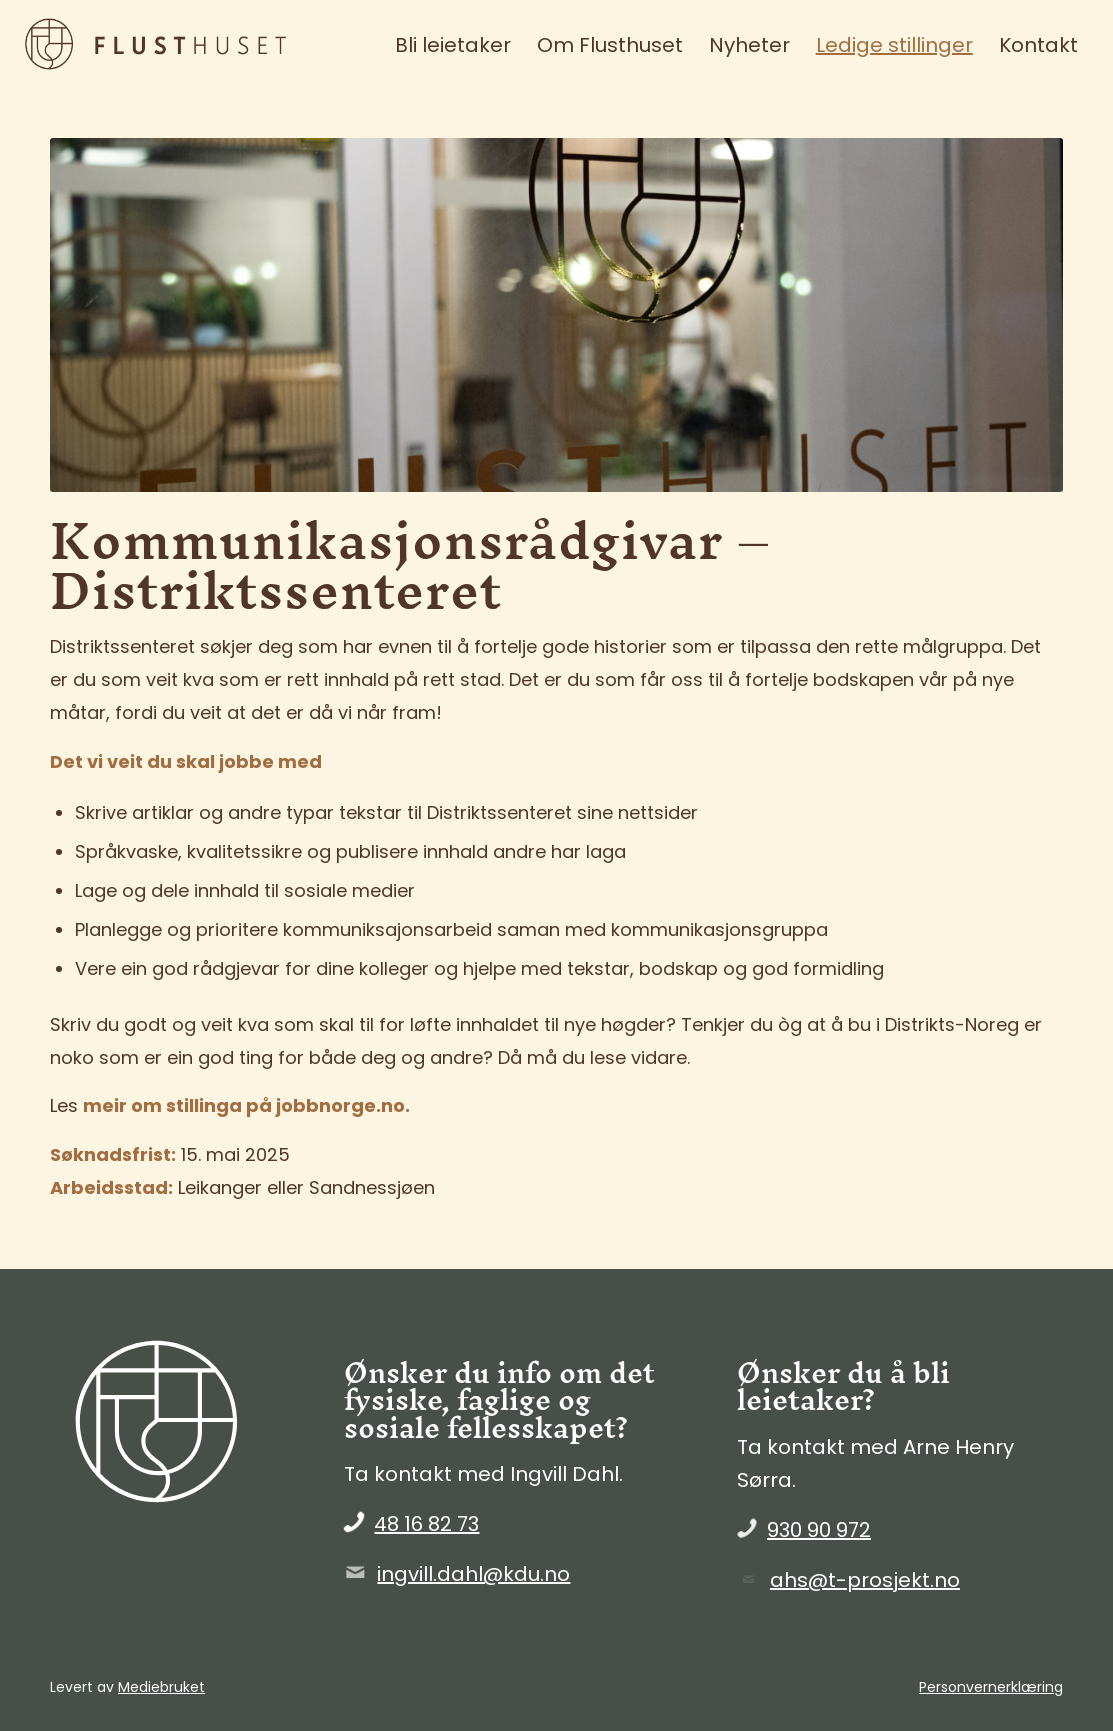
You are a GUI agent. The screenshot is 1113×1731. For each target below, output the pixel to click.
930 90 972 (819, 1530)
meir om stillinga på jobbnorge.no (244, 1105)
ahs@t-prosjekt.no (865, 1580)
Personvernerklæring (991, 1687)
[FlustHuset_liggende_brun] (174, 45)
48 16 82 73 (426, 1524)
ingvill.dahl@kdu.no (473, 1574)
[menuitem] (453, 45)
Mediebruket (161, 1687)
